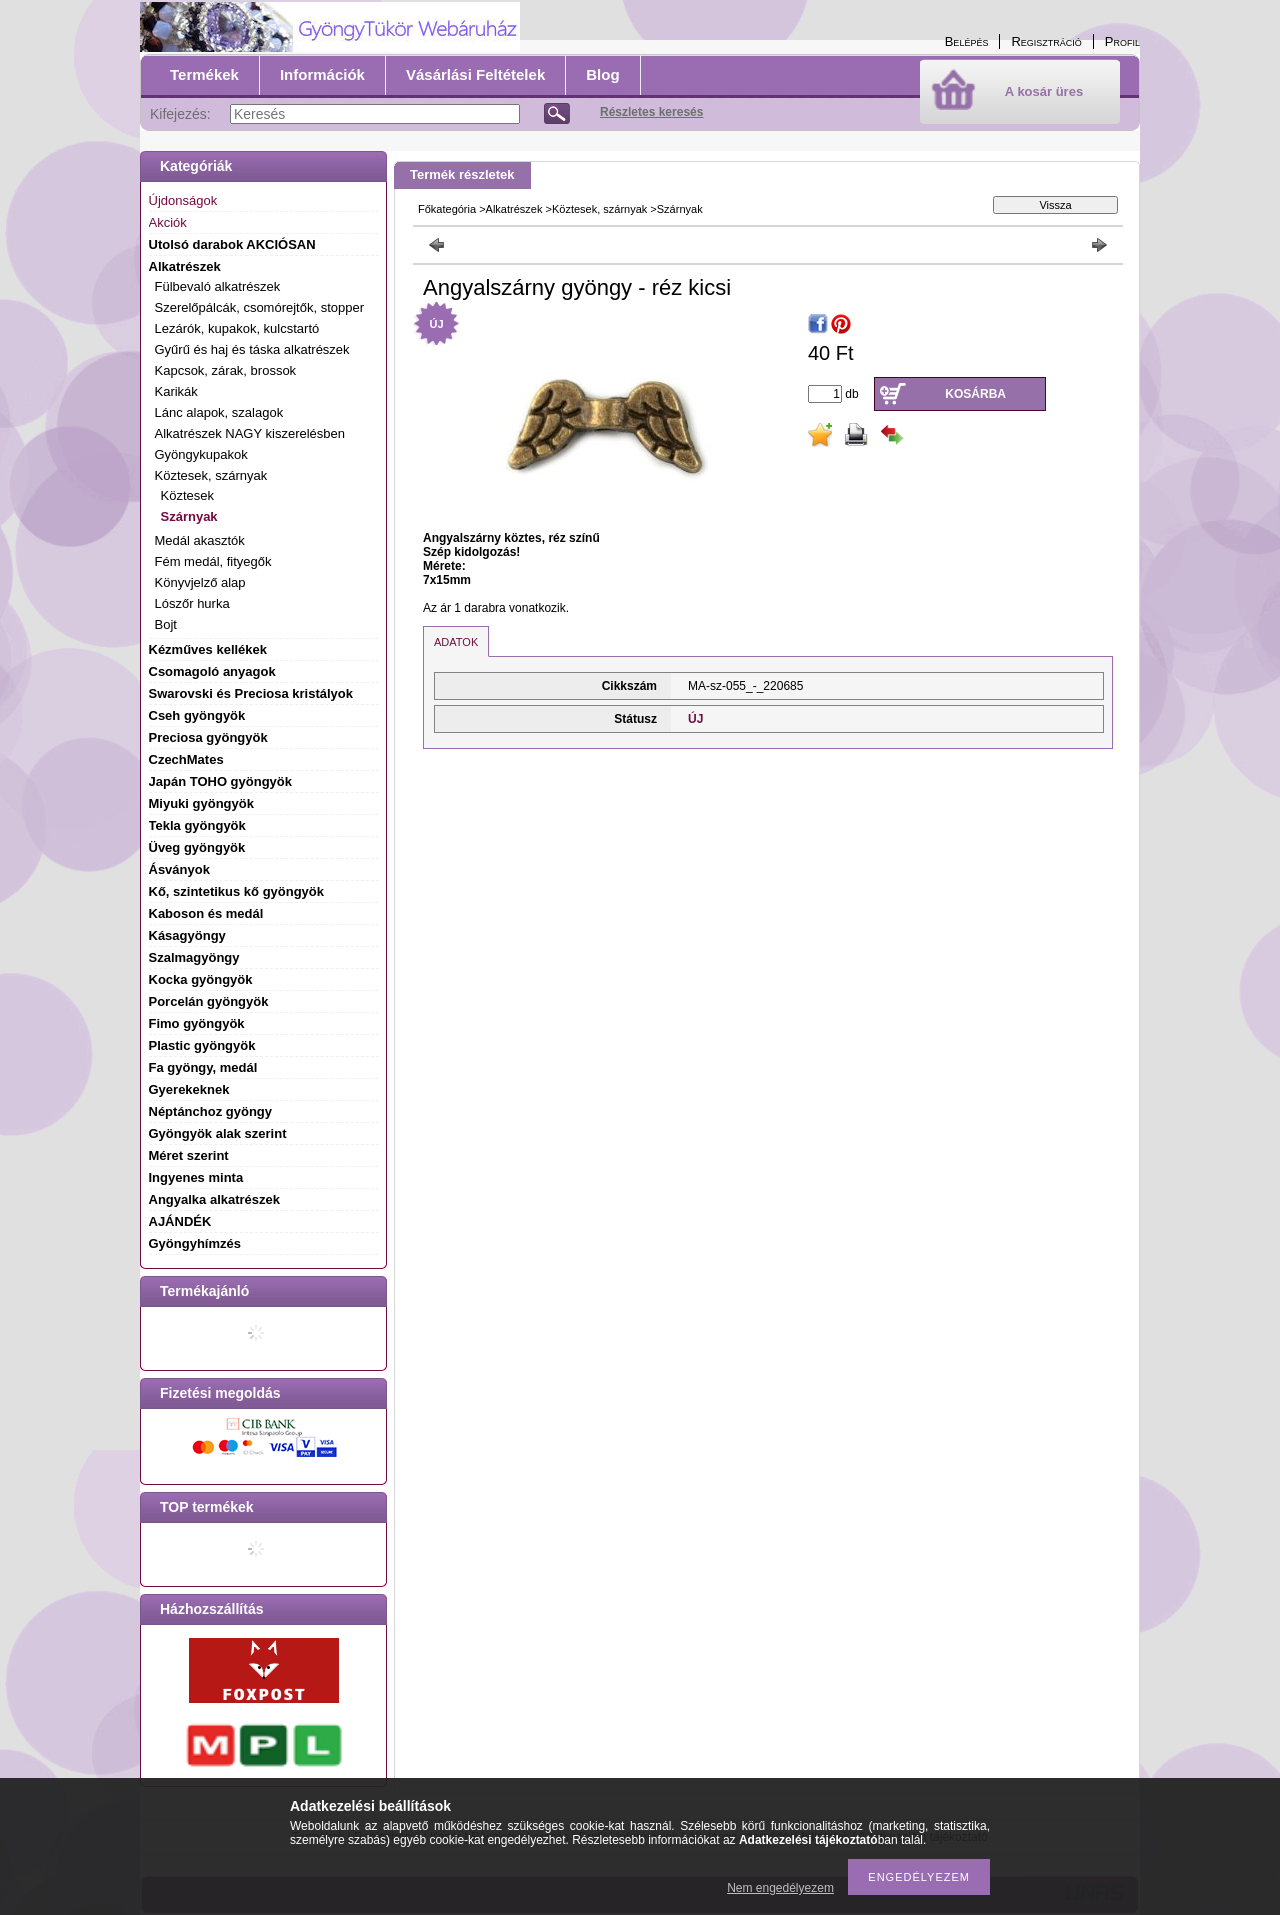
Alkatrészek (514, 209)
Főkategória (447, 209)
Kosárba (975, 394)
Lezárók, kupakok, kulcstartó (237, 328)
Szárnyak (189, 516)
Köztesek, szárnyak (599, 209)
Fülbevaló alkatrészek (218, 286)
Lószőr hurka (192, 603)
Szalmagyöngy (194, 957)
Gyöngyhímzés (195, 1243)
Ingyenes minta (196, 1177)
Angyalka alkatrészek (215, 1199)
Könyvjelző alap (200, 582)
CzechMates (186, 759)
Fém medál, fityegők (213, 561)
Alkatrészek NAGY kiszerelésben (250, 433)
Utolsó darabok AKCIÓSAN (232, 244)
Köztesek (187, 495)
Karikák (176, 391)
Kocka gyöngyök (201, 979)
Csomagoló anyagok (212, 671)
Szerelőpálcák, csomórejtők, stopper (260, 307)
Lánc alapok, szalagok (219, 412)
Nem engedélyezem (780, 1888)
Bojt (166, 624)
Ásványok (179, 869)
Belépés (967, 41)
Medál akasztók (200, 540)
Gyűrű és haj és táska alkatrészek (252, 349)
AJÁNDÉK (180, 1221)
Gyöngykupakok (201, 454)
